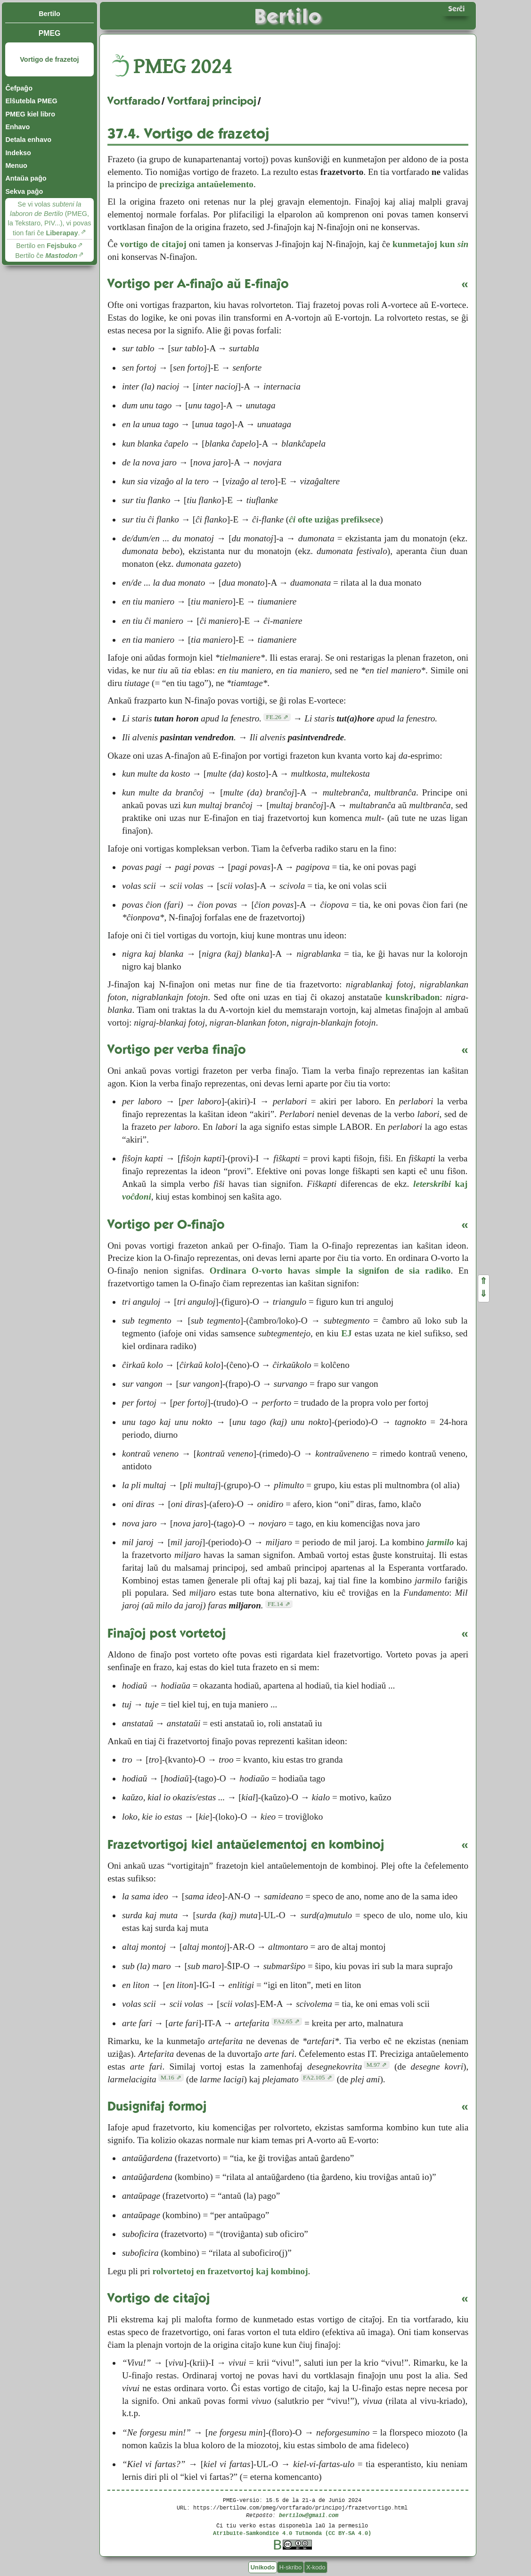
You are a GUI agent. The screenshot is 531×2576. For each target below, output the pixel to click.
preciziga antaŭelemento (206, 184)
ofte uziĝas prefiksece (334, 519)
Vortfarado (133, 101)
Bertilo (49, 13)
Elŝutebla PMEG (31, 101)
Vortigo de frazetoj (49, 59)
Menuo (16, 165)
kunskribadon (412, 997)
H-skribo (290, 2567)
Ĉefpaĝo (19, 88)
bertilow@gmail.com (308, 2514)
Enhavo (17, 127)
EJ (346, 1333)
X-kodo (316, 2567)
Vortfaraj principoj (211, 101)
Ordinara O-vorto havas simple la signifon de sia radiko (330, 1271)
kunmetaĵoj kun (430, 244)
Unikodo (263, 2567)
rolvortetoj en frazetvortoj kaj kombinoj (230, 2271)
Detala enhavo (28, 139)
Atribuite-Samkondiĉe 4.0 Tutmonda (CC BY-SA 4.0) (292, 2532)
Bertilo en (46, 245)
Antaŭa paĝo (25, 178)
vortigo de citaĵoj (153, 244)
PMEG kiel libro (30, 114)
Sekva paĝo (24, 191)
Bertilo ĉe (46, 255)
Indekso (18, 153)
